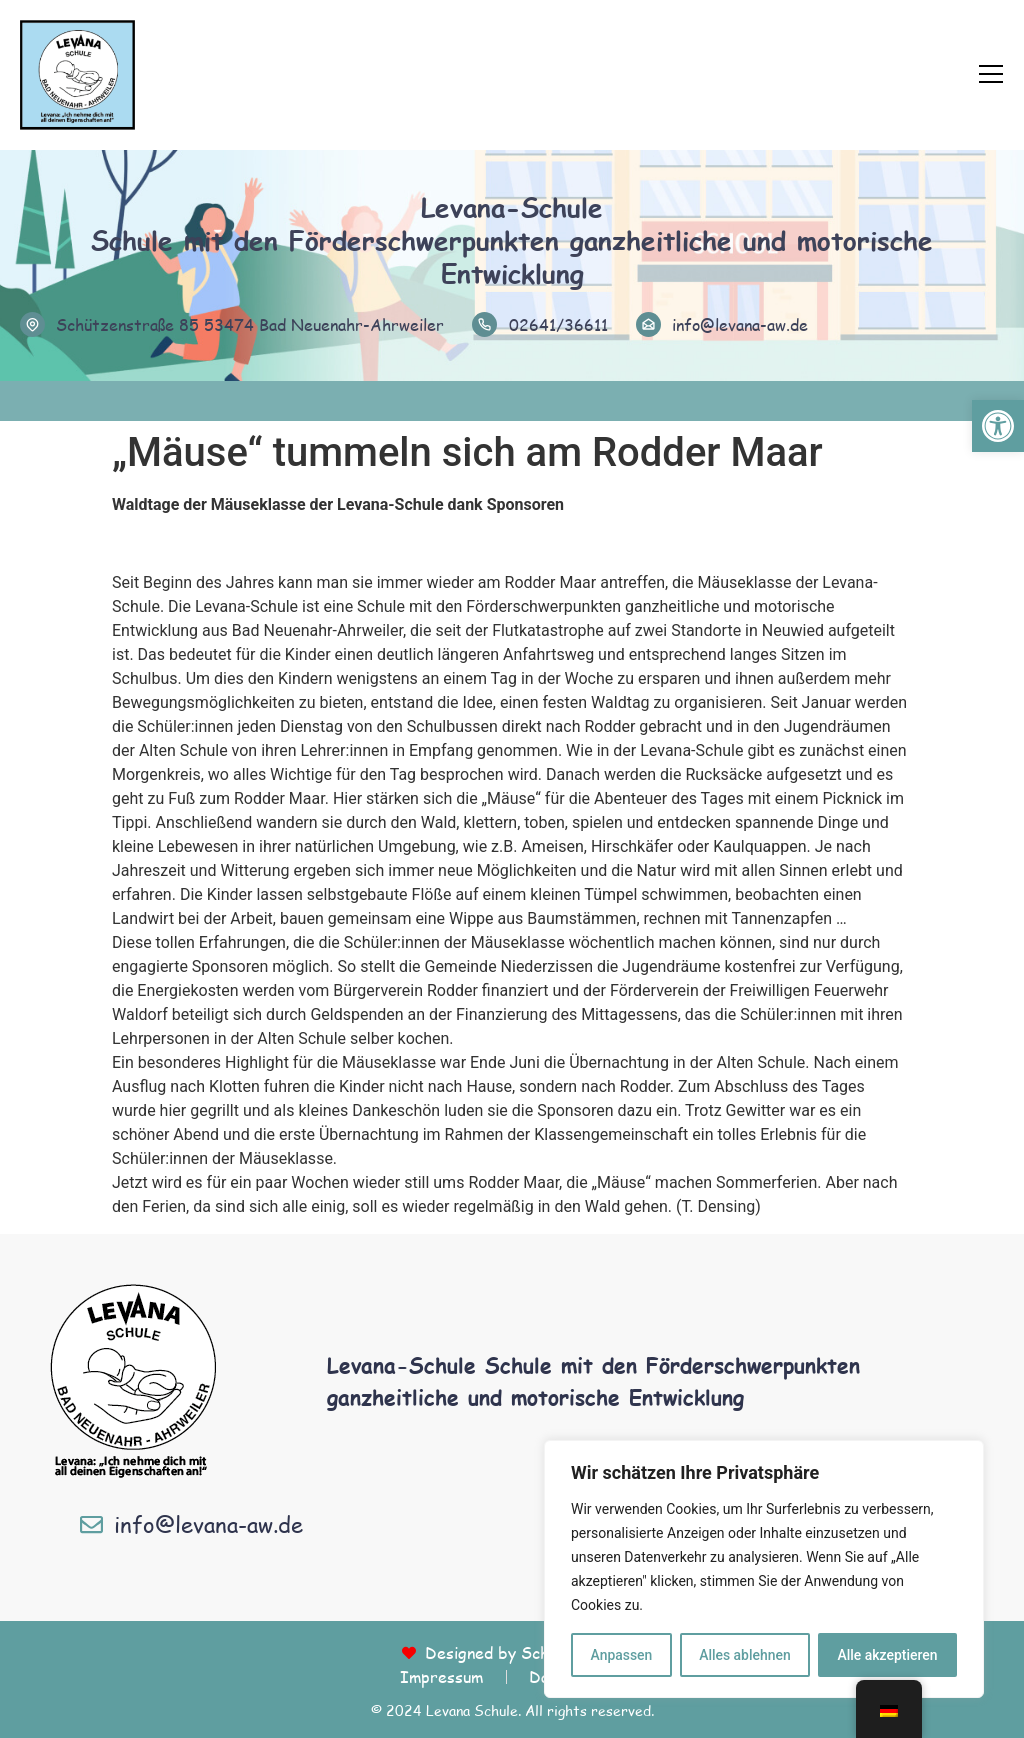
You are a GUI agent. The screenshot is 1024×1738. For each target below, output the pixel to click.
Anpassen (621, 1655)
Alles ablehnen (745, 1655)
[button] (998, 426)
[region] (764, 1569)
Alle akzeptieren (887, 1655)
